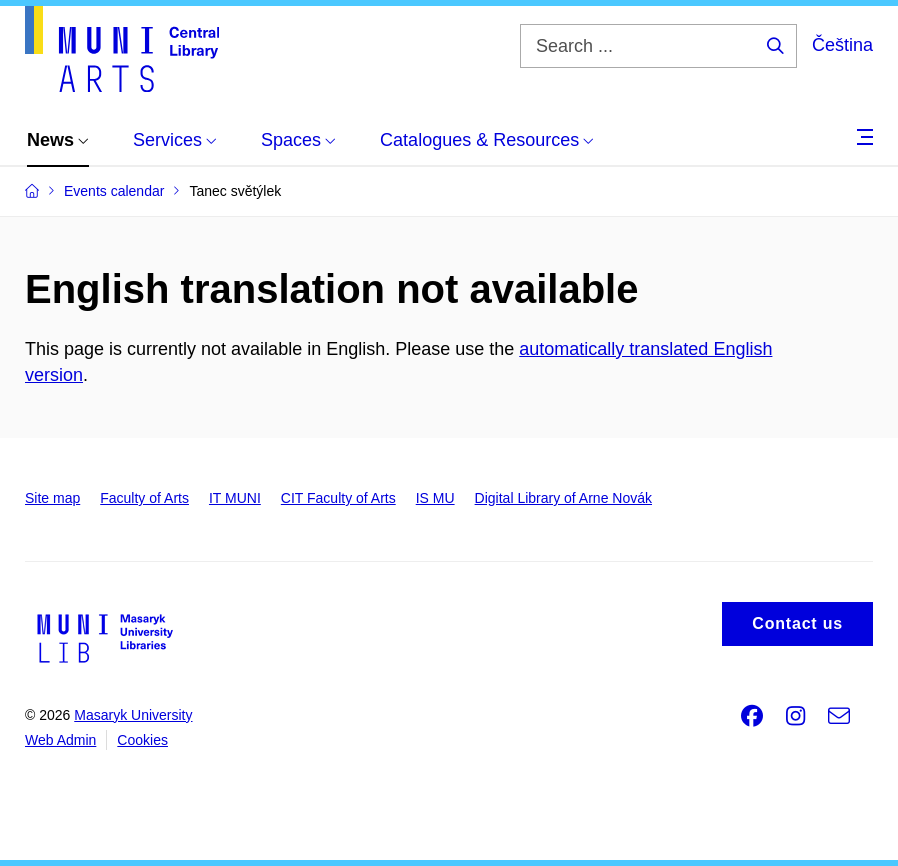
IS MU (435, 498)
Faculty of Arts (144, 498)
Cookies (142, 740)
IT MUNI (235, 498)
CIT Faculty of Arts (338, 498)
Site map (52, 498)
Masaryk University (133, 715)
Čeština (842, 45)
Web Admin (60, 740)
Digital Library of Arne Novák (563, 498)
